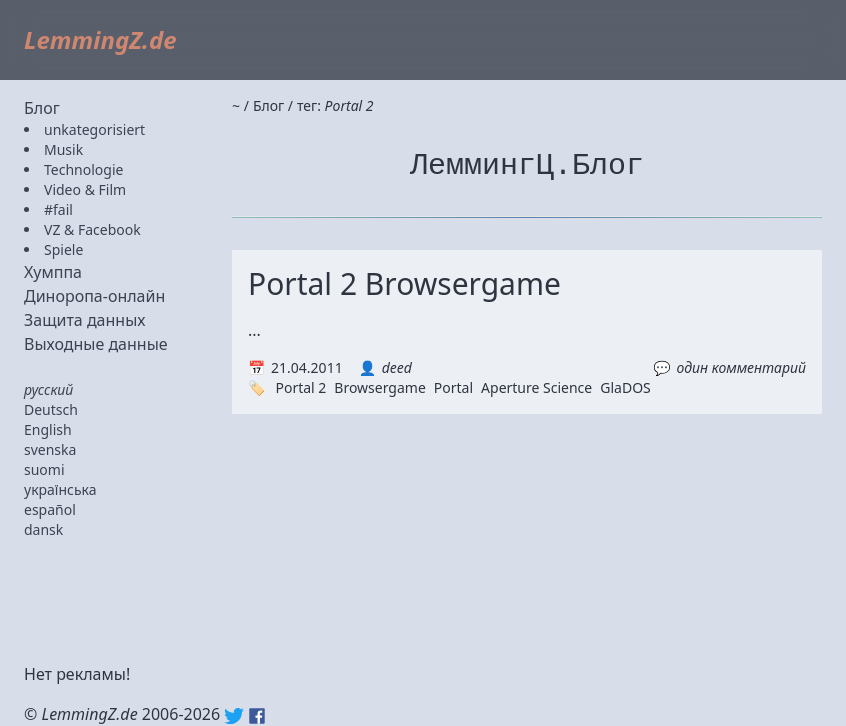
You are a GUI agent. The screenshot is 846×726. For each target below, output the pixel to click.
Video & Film (85, 189)
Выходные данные (96, 344)
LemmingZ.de (100, 39)
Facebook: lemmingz (257, 716)
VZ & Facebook (92, 229)
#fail (58, 209)
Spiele (63, 249)
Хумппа (53, 272)
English (48, 429)
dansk (43, 529)
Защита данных (85, 320)
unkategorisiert (94, 129)
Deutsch (51, 409)
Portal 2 (300, 387)
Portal (453, 387)
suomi (44, 469)
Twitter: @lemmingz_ (234, 716)
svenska (50, 449)
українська (60, 489)
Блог (42, 108)
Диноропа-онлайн (94, 296)
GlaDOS (625, 387)
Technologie (83, 169)
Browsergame (380, 387)
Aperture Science (536, 387)
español (50, 509)
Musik (63, 149)
